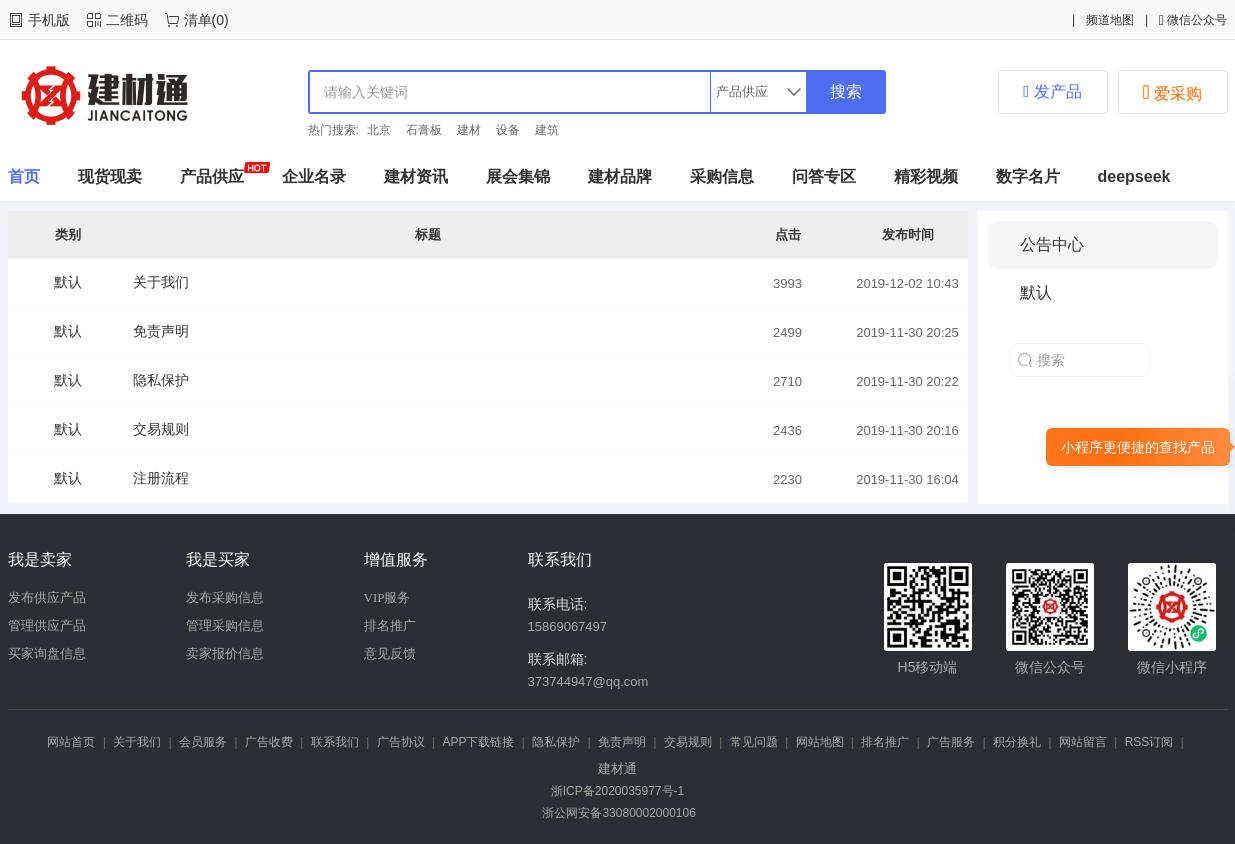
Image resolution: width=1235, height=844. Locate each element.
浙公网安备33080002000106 (617, 813)
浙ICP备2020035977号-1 (617, 791)
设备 (508, 130)
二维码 (127, 20)
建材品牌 (620, 176)
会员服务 (203, 742)
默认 (68, 282)
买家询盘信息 (47, 653)
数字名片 (1028, 176)
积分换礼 (1017, 742)
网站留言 (1083, 742)
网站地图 (820, 742)
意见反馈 (390, 653)
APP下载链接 (478, 742)
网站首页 (71, 742)
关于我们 (161, 282)
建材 (469, 130)
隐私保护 (161, 380)
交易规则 (161, 429)
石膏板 (424, 130)
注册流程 (161, 478)
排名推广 (390, 625)
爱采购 (1173, 92)
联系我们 (335, 742)
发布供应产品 (47, 597)
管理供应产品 (47, 625)
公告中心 (1052, 244)
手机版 (49, 20)
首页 (24, 176)
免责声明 (161, 331)
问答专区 (824, 176)
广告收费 (269, 742)
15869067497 (568, 626)
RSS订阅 (1149, 742)
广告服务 (951, 742)
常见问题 (754, 742)
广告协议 (401, 742)
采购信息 (722, 176)
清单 (198, 20)
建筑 (547, 130)
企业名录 (314, 176)
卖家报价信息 (225, 653)
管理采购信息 (225, 625)
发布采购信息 (225, 597)
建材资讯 (416, 176)
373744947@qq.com (588, 681)
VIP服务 (387, 597)
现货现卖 (110, 176)
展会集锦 (518, 176)
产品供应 (212, 176)
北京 (379, 130)
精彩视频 (926, 176)
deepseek (1134, 176)
